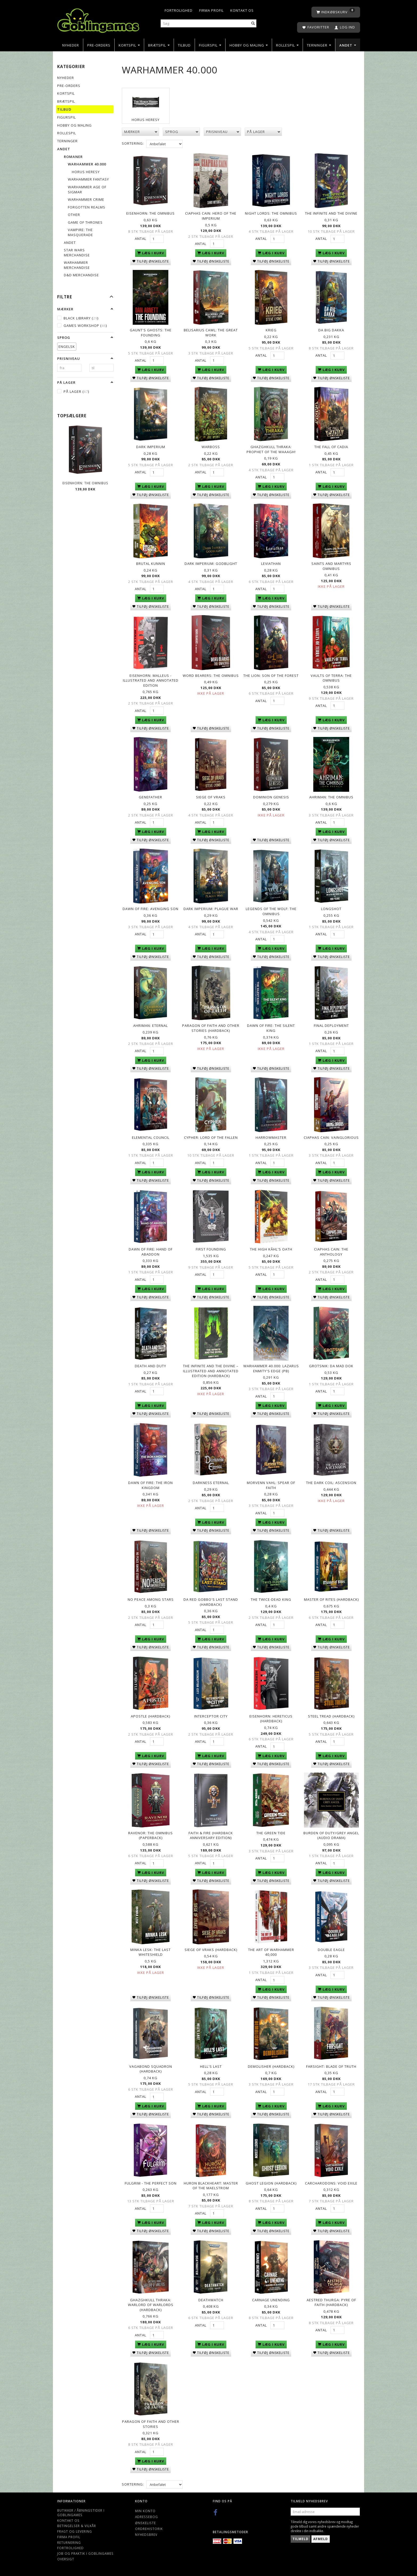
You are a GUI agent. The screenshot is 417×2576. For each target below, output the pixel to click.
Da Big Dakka (331, 330)
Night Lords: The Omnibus (271, 213)
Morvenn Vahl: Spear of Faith (271, 1485)
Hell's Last (211, 2066)
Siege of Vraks (211, 797)
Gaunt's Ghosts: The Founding (151, 332)
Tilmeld (300, 2539)
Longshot (331, 908)
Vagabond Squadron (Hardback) (150, 2069)
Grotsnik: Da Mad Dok (331, 1366)
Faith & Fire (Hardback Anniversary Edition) (211, 1835)
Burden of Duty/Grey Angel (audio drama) (331, 1835)
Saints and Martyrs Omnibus (331, 566)
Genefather (150, 797)
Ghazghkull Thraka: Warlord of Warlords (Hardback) (150, 2305)
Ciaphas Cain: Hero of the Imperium (210, 216)
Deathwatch (210, 2300)
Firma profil (211, 10)
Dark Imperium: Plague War (211, 908)
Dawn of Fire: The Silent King (271, 1028)
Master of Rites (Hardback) (331, 1599)
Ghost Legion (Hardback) (271, 2183)
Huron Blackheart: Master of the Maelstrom (211, 2186)
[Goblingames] (98, 19)
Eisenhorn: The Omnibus (85, 483)
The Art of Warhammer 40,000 (271, 1952)
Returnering (69, 2542)
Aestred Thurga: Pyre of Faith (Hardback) (331, 2302)
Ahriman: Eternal (150, 1025)
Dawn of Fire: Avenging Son (150, 908)
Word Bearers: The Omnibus (211, 675)
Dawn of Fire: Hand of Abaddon (151, 1252)
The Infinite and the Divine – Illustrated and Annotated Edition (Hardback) (211, 1371)
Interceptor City (211, 1716)
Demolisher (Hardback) (271, 2066)
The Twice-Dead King (271, 1599)
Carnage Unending (271, 2300)
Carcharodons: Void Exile (331, 2183)
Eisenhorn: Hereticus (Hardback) (271, 1719)
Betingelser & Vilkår (76, 2526)
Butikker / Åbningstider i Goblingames (81, 2512)
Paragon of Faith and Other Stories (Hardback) (210, 1028)
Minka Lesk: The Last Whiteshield (150, 1952)
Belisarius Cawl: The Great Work (211, 332)
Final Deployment (331, 1025)
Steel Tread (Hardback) (331, 1716)
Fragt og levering (74, 2531)
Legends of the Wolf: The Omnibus (271, 911)
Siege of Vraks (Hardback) (211, 1949)
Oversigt (65, 2559)
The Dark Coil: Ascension (331, 1482)
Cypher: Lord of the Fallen (211, 1137)
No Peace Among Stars (151, 1599)
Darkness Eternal (211, 1482)
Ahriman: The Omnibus (331, 797)
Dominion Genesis (271, 797)
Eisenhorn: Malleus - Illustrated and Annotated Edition (150, 680)
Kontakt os (242, 10)
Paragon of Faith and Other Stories (150, 2424)
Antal (141, 238)
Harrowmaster (271, 1137)
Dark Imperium (150, 446)
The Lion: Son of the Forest (271, 675)
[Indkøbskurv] (335, 12)
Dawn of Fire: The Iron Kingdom (150, 1485)
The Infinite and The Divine (331, 213)
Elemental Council (150, 1137)
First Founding (211, 1249)
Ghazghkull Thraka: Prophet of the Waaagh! (271, 449)
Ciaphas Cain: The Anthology (331, 1252)
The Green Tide (271, 1833)
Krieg (271, 330)
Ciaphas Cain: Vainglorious (331, 1137)
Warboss (211, 446)
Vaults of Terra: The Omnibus (331, 678)
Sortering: (133, 143)
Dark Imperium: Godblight (211, 563)
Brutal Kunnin (150, 563)
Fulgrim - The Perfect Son (151, 2183)
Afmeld (320, 2539)
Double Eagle (331, 1949)
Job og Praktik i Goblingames (85, 2553)
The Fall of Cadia (331, 446)
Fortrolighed (179, 10)
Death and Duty (150, 1366)
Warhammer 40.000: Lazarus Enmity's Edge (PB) (271, 1368)
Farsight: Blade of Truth (331, 2066)
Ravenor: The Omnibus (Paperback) (150, 1835)
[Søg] (253, 23)
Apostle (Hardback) (150, 1716)
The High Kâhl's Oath (271, 1249)
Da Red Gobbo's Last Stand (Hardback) (211, 1602)
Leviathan (271, 563)
